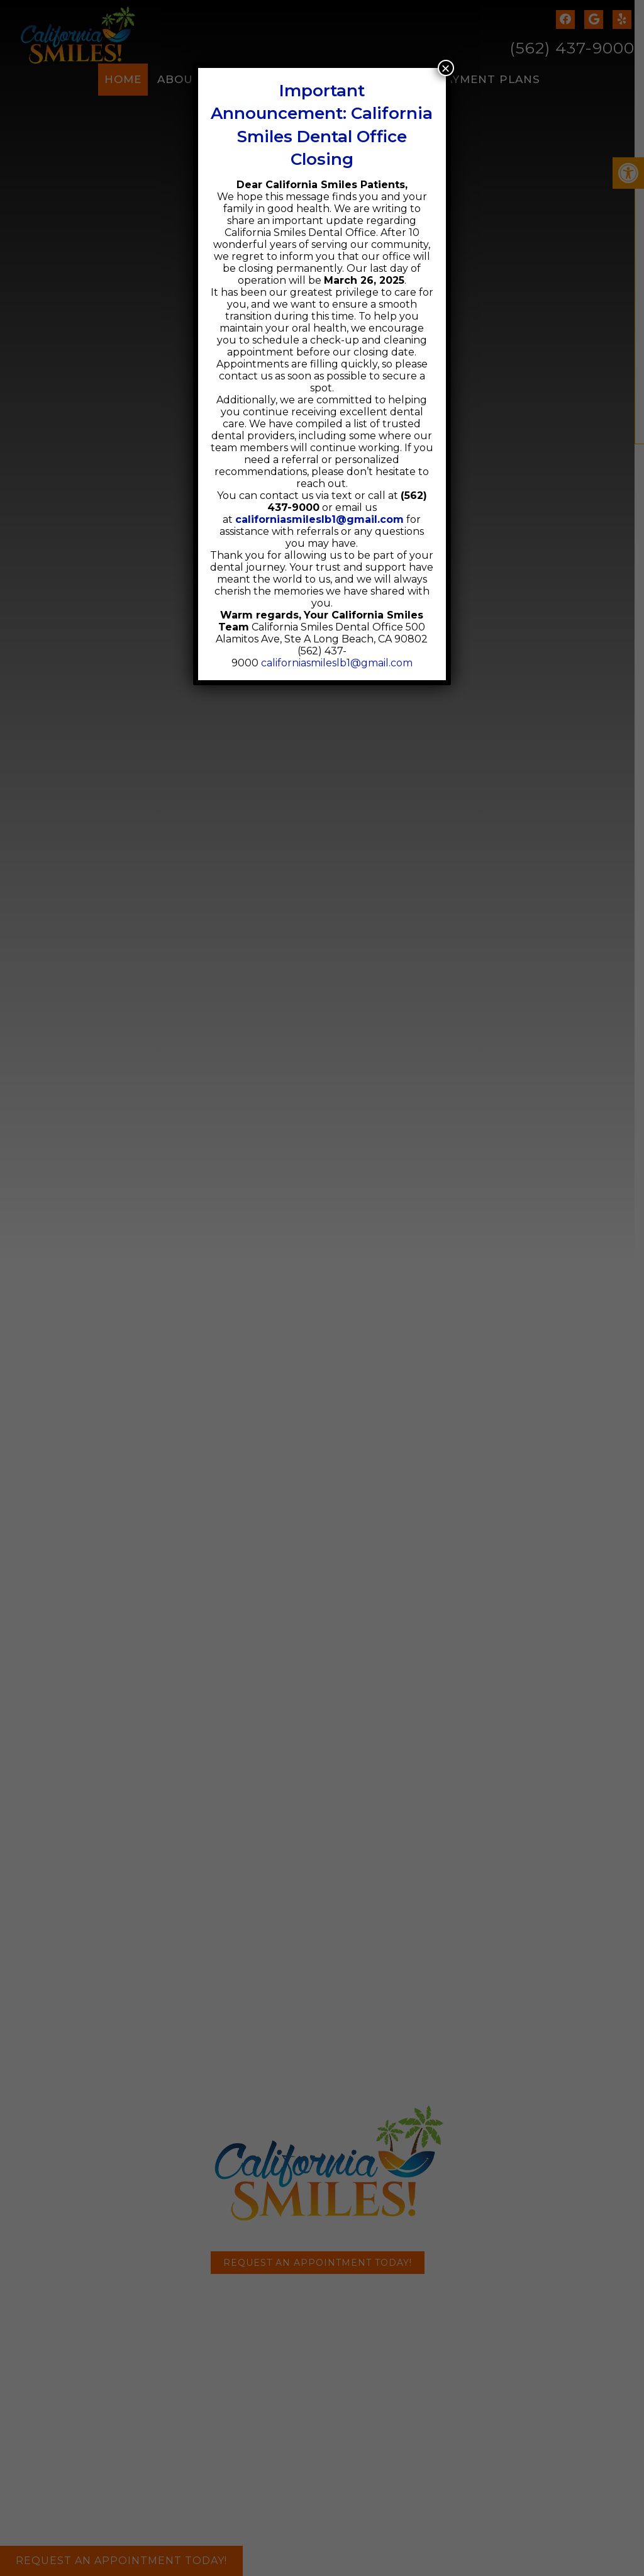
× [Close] (445, 68)
